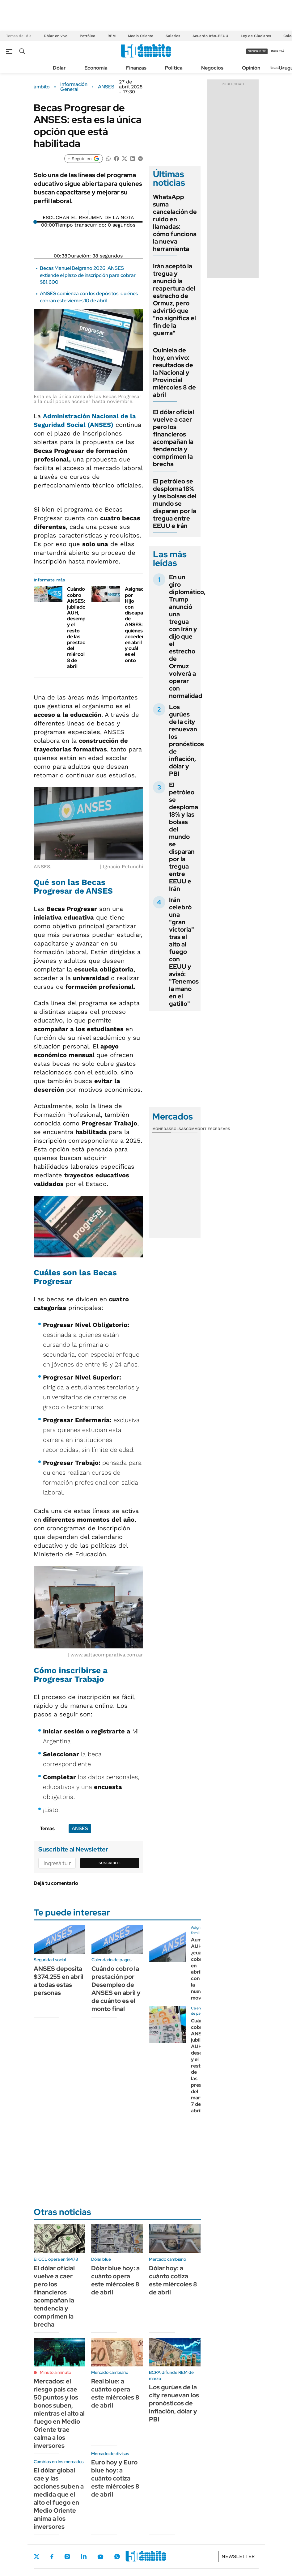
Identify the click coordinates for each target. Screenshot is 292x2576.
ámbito (42, 86)
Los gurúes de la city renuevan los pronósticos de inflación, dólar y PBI (186, 740)
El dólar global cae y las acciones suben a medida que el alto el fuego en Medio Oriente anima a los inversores (59, 2498)
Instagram (67, 2556)
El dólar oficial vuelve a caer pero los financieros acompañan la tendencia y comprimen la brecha (173, 438)
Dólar (59, 68)
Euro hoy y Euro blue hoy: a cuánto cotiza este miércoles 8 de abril (115, 2478)
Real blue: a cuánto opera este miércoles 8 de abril (115, 2393)
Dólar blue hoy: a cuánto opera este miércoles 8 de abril (115, 2280)
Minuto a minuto (55, 2372)
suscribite (257, 51)
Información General (73, 87)
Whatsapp (117, 2556)
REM (112, 36)
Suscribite (110, 1863)
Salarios (173, 36)
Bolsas (178, 1129)
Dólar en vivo (55, 36)
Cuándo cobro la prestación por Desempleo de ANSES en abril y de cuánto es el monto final (116, 1989)
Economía (96, 68)
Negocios (212, 68)
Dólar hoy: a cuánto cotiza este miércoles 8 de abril (173, 2280)
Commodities (199, 1129)
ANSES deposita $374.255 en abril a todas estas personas (58, 1981)
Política (174, 68)
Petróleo (87, 36)
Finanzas (136, 68)
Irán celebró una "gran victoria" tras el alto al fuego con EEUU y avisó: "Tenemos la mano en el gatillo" (184, 952)
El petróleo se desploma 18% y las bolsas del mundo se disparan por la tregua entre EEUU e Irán (175, 503)
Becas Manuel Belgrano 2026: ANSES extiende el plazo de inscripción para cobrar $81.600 (88, 275)
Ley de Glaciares (256, 36)
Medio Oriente (140, 36)
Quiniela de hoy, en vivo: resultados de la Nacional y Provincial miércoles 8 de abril (174, 372)
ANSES (106, 86)
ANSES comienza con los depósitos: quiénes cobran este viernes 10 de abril (89, 297)
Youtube (100, 2556)
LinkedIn (84, 2556)
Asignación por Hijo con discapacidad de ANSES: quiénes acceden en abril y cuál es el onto (140, 624)
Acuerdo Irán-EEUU (210, 36)
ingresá (277, 51)
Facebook (51, 2556)
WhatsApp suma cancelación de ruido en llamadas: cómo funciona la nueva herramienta (175, 223)
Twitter (37, 2556)
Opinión (251, 68)
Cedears (221, 1129)
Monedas (161, 1129)
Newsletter (278, 67)
